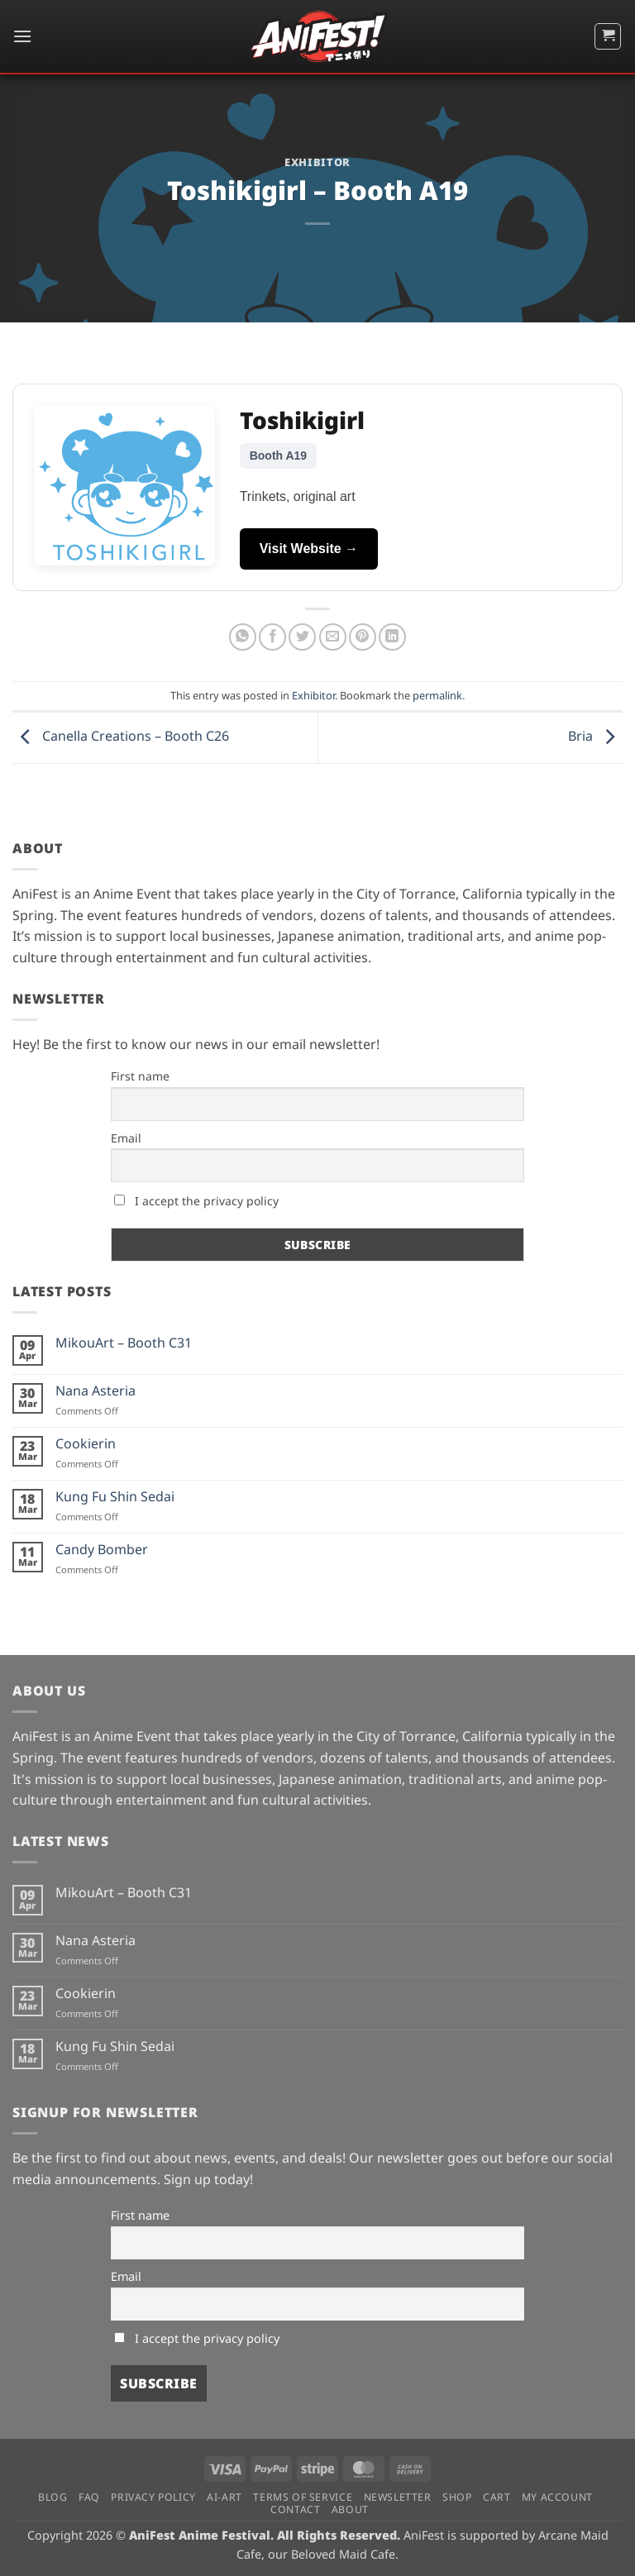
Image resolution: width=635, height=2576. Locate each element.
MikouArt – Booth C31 (123, 1343)
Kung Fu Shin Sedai (114, 1497)
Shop (456, 2497)
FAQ (89, 2497)
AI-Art (224, 2497)
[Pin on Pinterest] (362, 637)
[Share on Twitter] (302, 637)
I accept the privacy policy (196, 1201)
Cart (496, 2497)
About (350, 2509)
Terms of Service (302, 2497)
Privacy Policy (153, 2497)
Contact (295, 2509)
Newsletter (398, 2497)
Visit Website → (309, 548)
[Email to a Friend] (332, 637)
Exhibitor (317, 162)
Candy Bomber (101, 1550)
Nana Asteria (95, 1391)
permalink (437, 695)
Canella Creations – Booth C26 (120, 736)
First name (140, 1076)
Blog (52, 2497)
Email (126, 1138)
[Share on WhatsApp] (242, 637)
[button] (22, 36)
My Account (557, 2497)
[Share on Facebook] (272, 637)
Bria (595, 736)
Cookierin (85, 1444)
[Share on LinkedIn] (392, 637)
